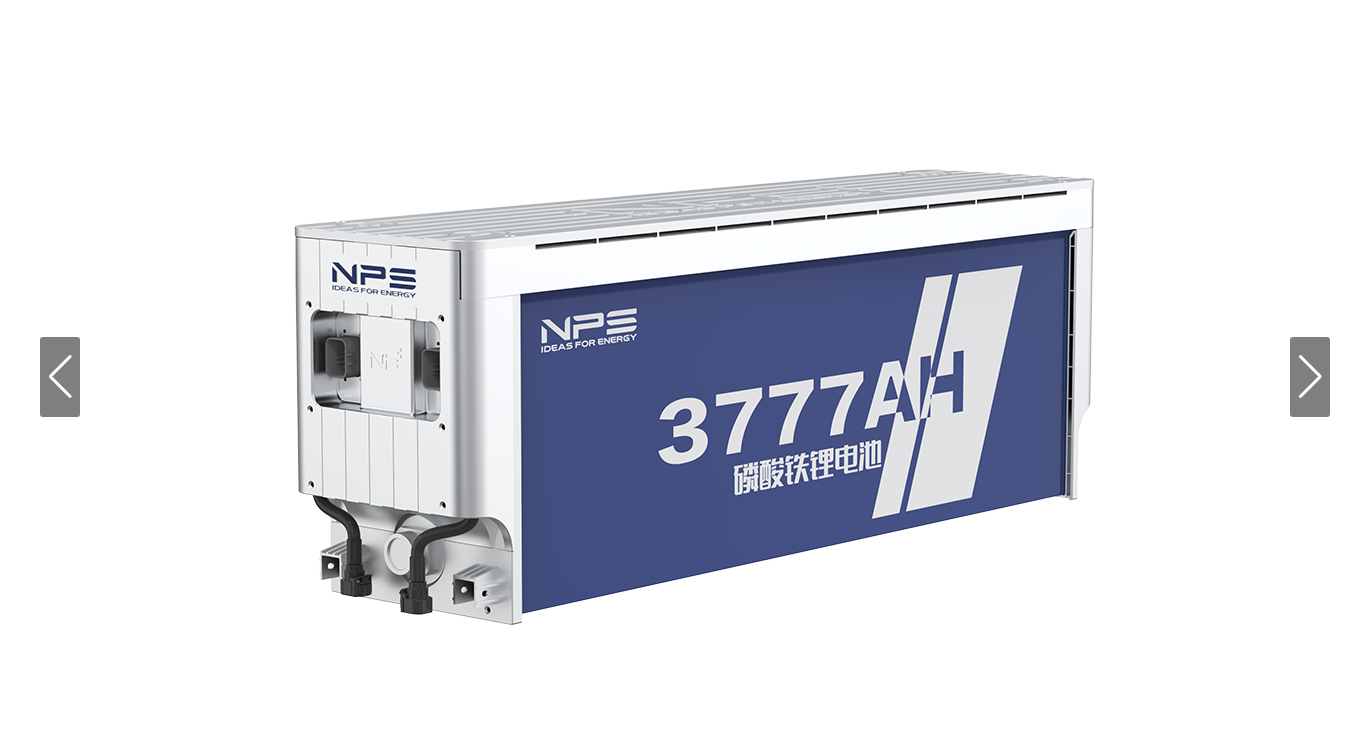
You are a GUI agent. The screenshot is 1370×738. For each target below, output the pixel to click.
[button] (60, 377)
